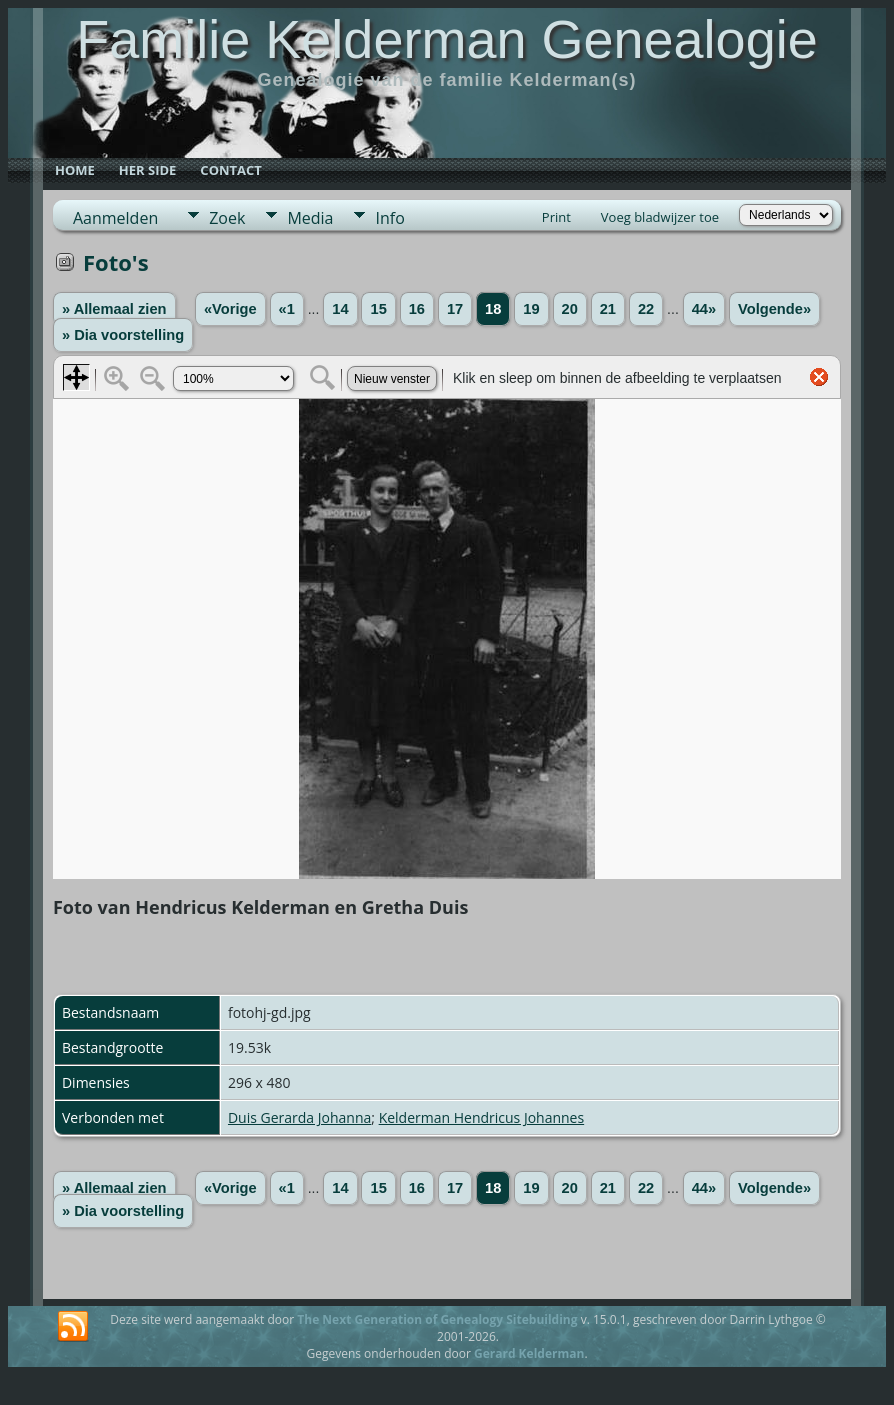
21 (608, 309)
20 (570, 309)
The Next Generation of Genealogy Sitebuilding (437, 1319)
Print (556, 217)
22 (646, 309)
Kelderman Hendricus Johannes (482, 1117)
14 (340, 309)
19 (531, 309)
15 (378, 309)
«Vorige (230, 309)
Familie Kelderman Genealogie (446, 39)
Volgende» (774, 309)
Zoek (227, 218)
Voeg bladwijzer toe (660, 217)
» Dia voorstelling (123, 335)
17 (455, 309)
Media (310, 218)
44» (704, 309)
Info (389, 218)
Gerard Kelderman (529, 1353)
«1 (287, 309)
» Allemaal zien (114, 309)
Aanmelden (115, 218)
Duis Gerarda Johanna (299, 1117)
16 (417, 309)
